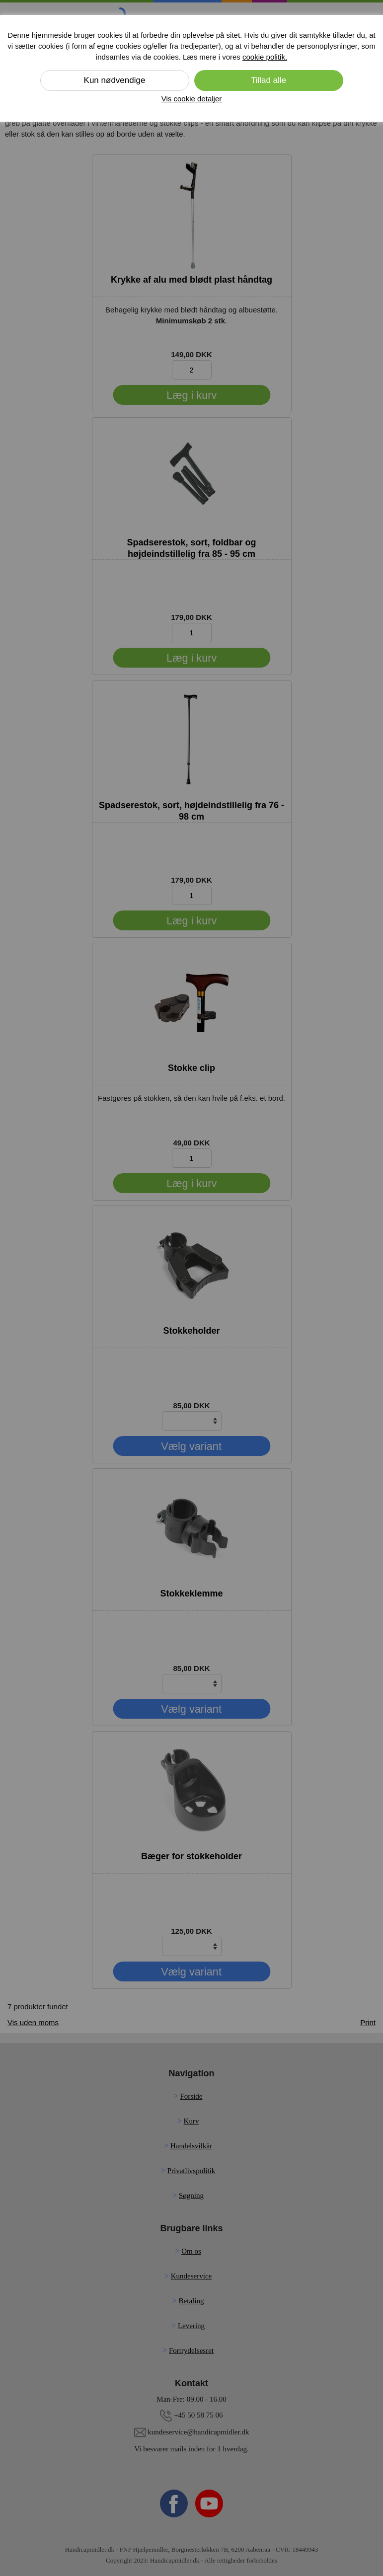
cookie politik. (264, 57)
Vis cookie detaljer (191, 98)
